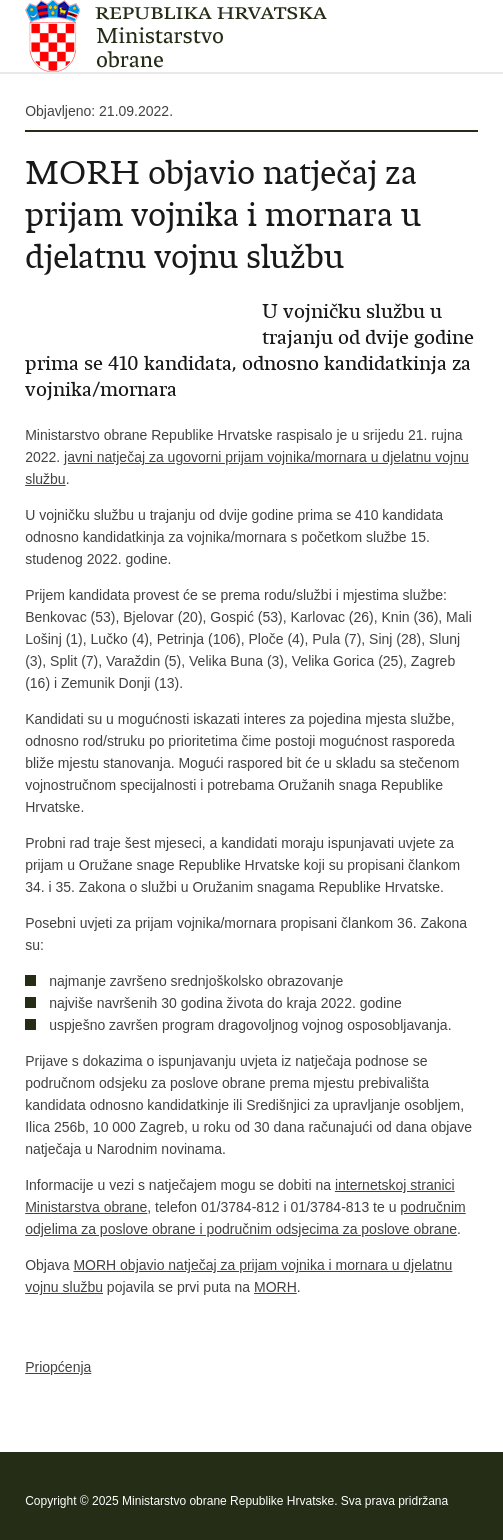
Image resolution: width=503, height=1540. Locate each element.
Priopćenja (58, 1367)
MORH (275, 1287)
